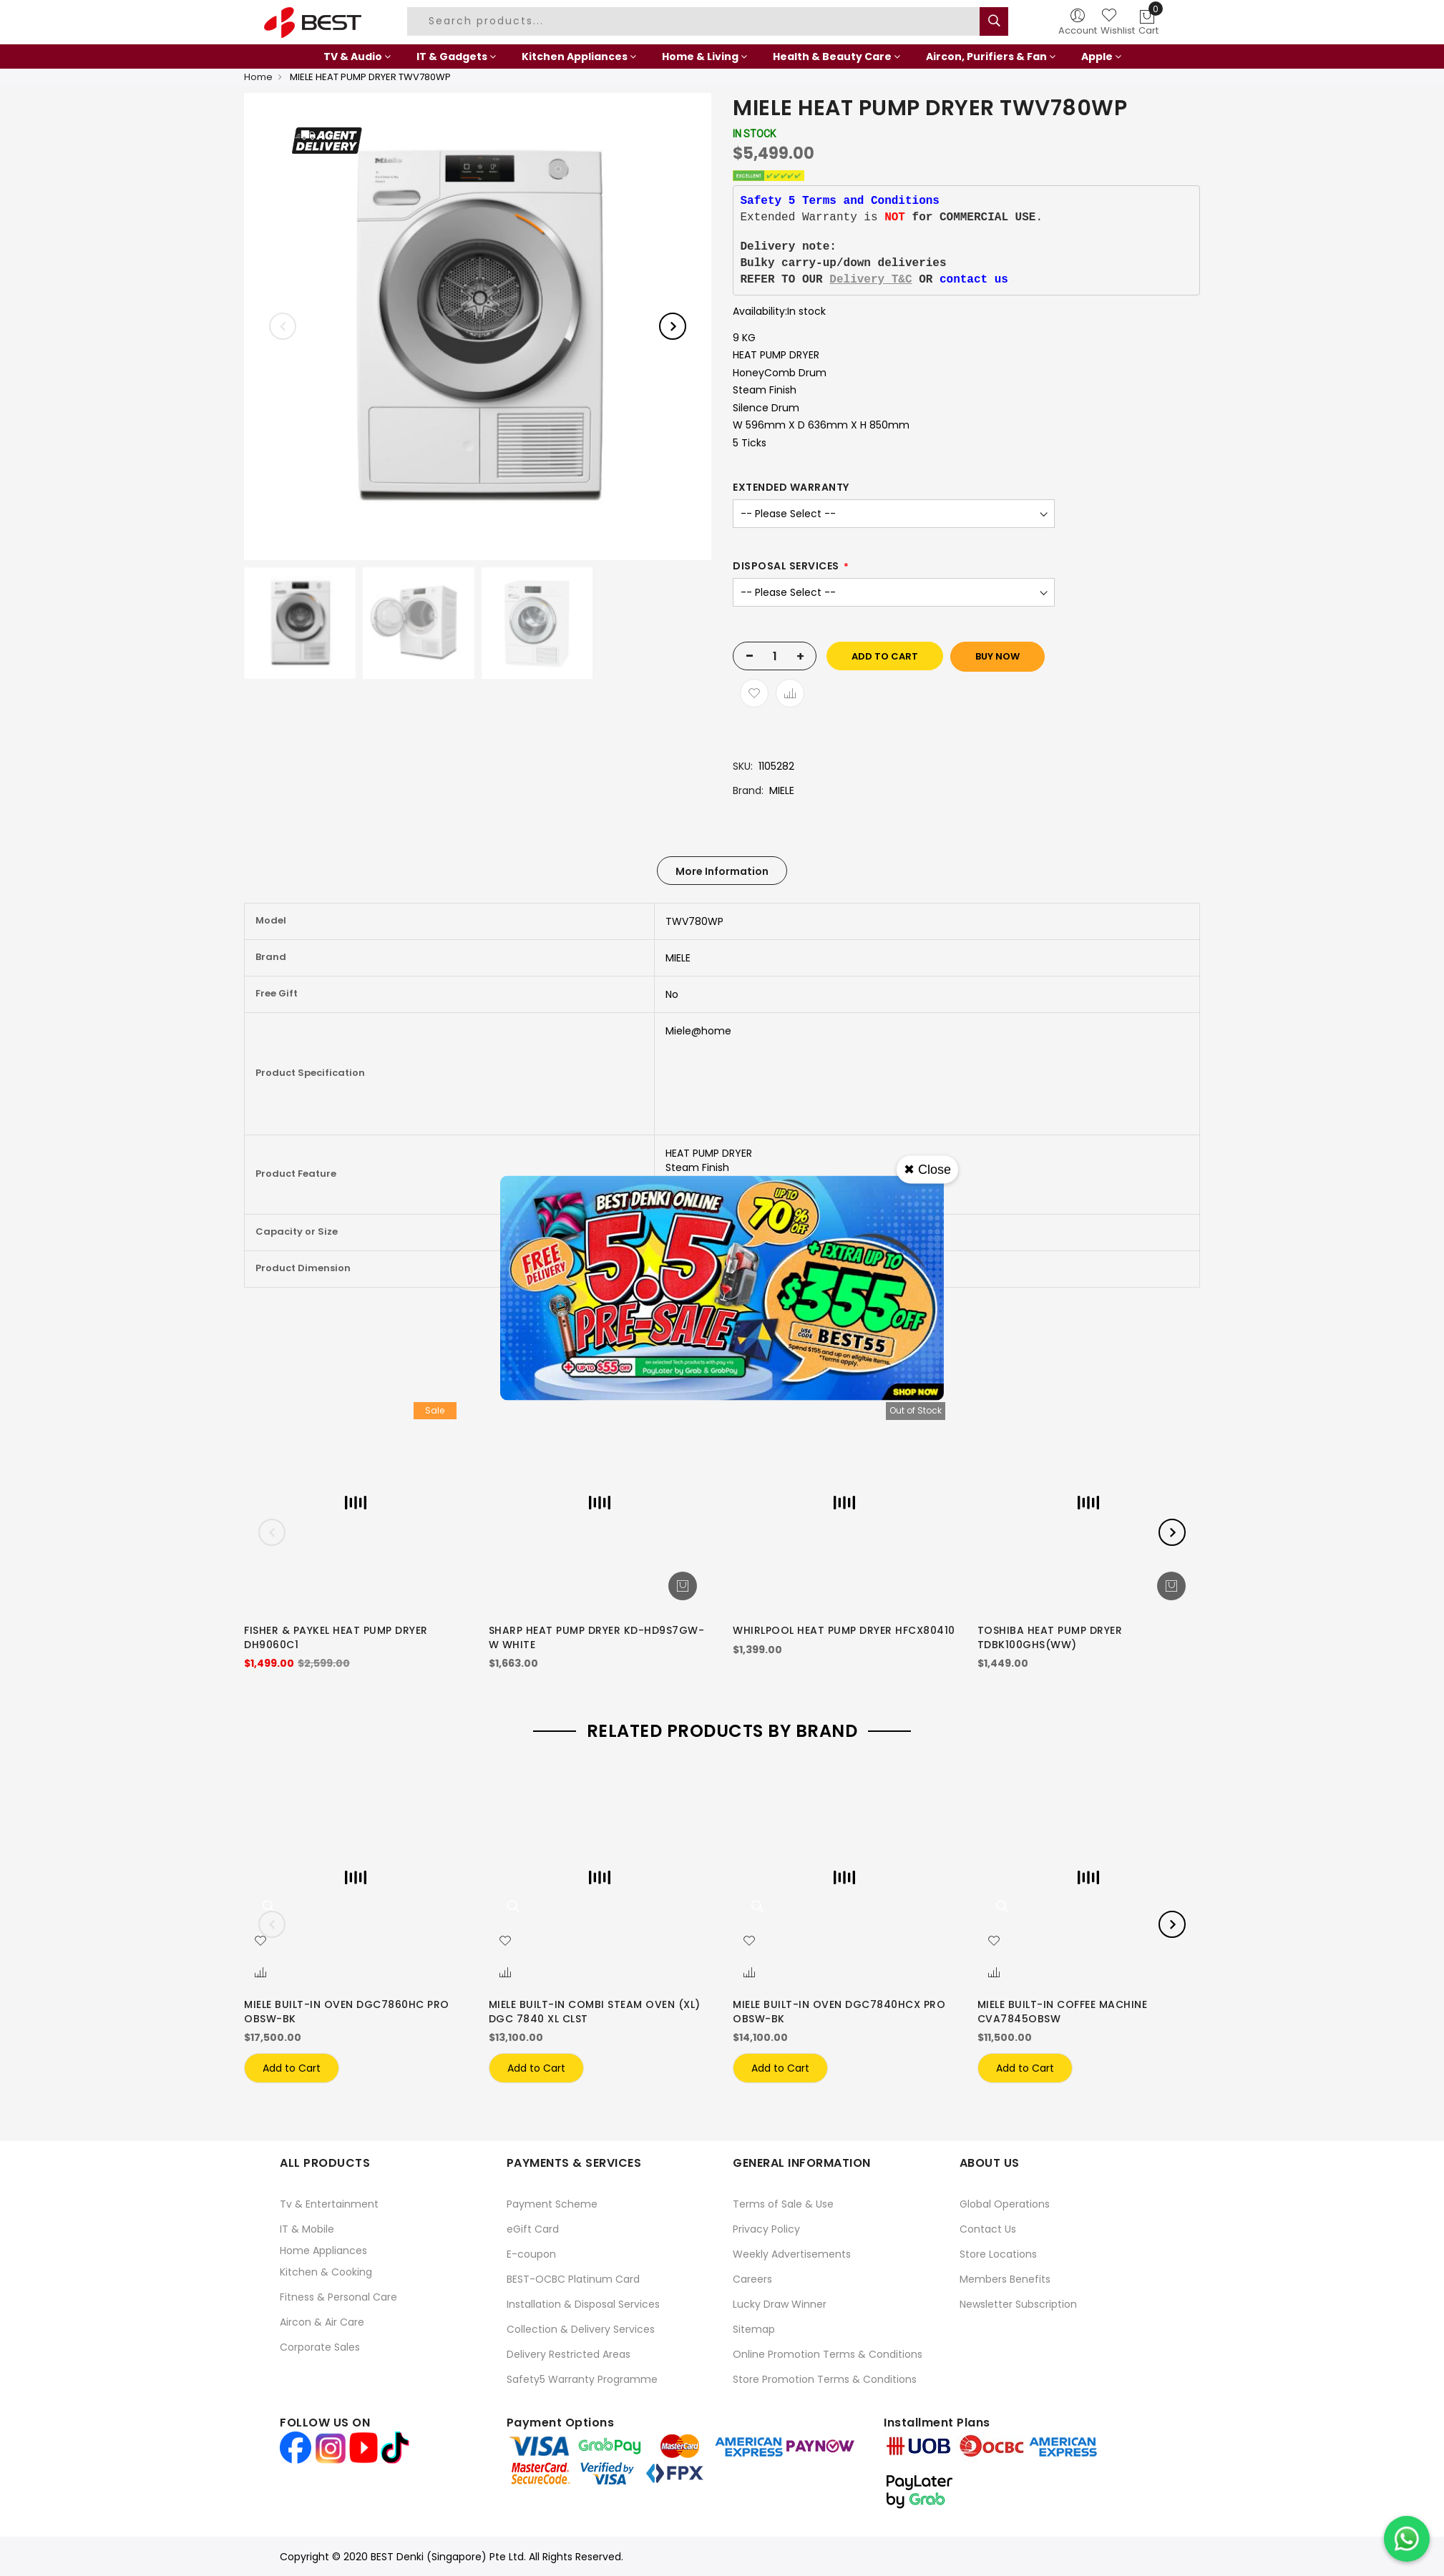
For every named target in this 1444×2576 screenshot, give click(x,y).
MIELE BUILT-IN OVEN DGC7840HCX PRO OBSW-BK (839, 2011)
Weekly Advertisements (792, 2254)
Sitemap (754, 2329)
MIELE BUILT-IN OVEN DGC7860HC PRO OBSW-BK (346, 2011)
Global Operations (1005, 2204)
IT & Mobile (307, 2229)
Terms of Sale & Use (783, 2204)
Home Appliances (323, 2250)
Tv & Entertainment (329, 2204)
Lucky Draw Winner (779, 2304)
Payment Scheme (552, 2204)
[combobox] (695, 21)
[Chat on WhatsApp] (1407, 2539)
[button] (260, 1941)
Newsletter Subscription (1018, 2304)
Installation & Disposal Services (583, 2304)
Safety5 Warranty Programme (582, 2379)
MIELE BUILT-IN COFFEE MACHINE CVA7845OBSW (1062, 2011)
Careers (752, 2279)
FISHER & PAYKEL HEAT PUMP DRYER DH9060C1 (336, 1637)
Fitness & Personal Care (338, 2297)
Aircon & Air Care (322, 2322)
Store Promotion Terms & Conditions (825, 2379)
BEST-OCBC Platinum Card (573, 2279)
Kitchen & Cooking (326, 2272)
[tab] (722, 870)
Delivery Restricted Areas (568, 2354)
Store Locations (998, 2254)
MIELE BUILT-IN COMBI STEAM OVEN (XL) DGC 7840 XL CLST (595, 2011)
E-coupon (531, 2254)
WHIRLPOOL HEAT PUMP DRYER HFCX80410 (844, 1630)
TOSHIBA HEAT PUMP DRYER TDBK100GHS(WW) (1050, 1637)
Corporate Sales (320, 2347)
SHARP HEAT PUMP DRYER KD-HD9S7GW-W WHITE (597, 1637)
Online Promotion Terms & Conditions (827, 2354)
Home (258, 77)
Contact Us (988, 2229)
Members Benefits (1005, 2279)
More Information (722, 871)
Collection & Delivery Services (581, 2329)
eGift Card (533, 2229)
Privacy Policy (766, 2229)
